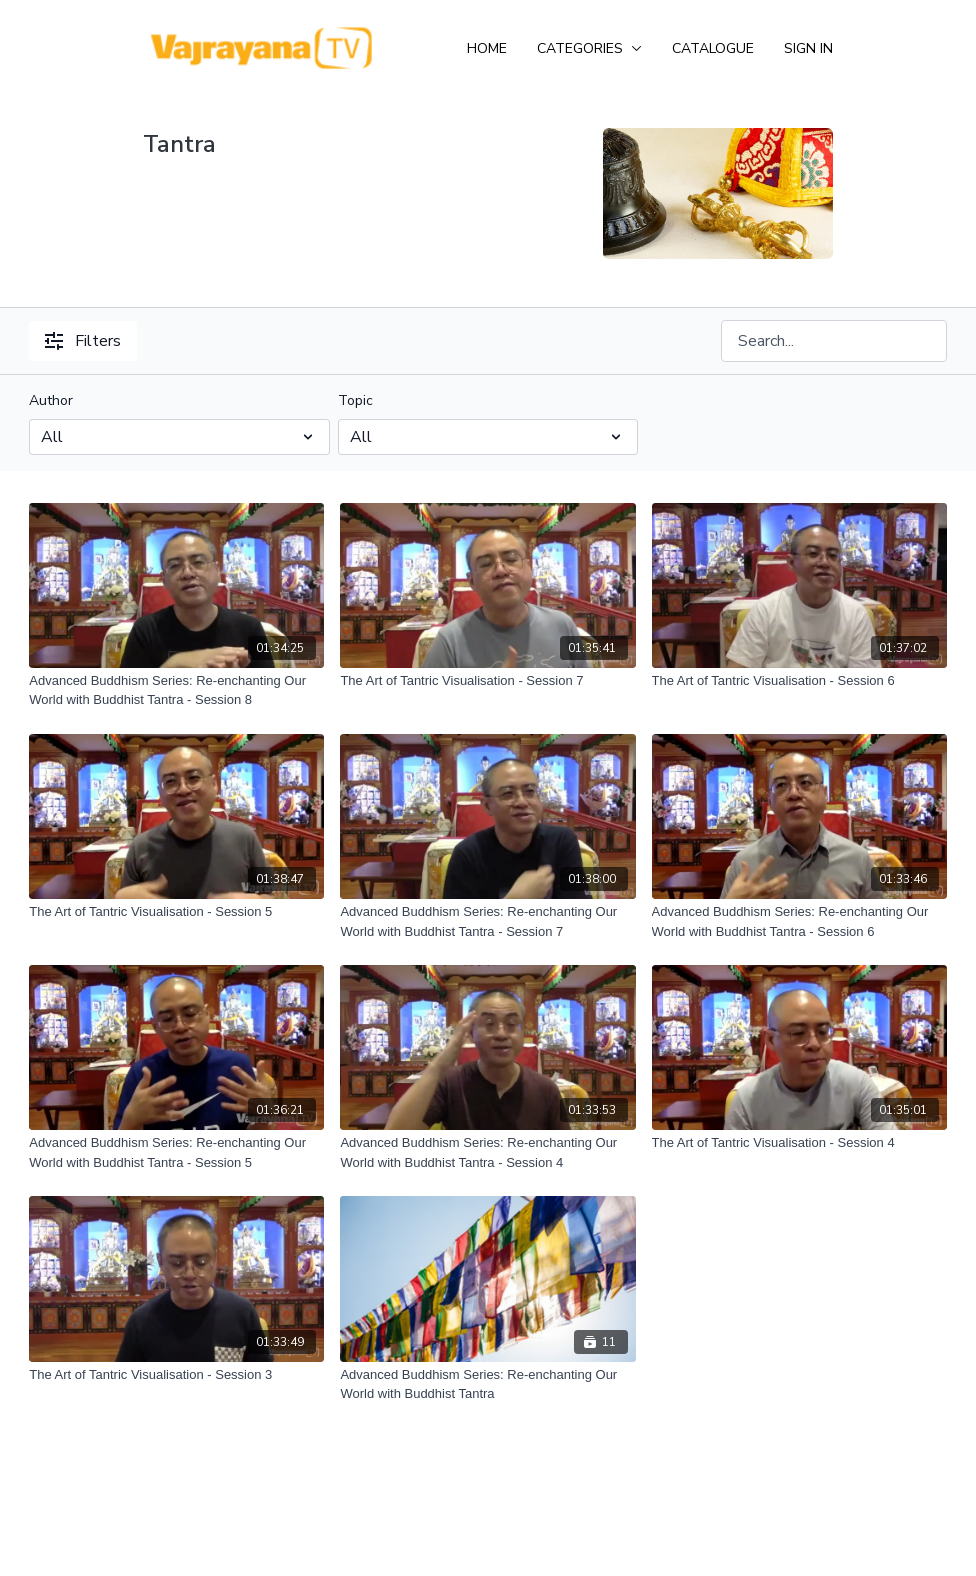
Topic (355, 400)
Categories (589, 48)
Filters (83, 341)
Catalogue (713, 48)
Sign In (808, 48)
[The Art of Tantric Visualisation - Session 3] (176, 1375)
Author (51, 400)
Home (487, 48)
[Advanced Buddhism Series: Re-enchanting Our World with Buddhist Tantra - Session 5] (176, 1152)
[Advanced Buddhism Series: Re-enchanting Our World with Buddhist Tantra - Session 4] (487, 1152)
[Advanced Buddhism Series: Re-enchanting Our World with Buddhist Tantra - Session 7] (487, 921)
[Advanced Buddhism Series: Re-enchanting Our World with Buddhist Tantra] (487, 1384)
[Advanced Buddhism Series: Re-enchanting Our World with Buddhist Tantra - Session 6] (799, 921)
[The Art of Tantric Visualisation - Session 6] (799, 681)
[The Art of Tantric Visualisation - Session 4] (799, 1143)
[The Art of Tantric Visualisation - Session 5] (176, 912)
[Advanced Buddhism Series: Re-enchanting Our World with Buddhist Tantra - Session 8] (176, 690)
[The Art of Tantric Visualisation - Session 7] (487, 681)
